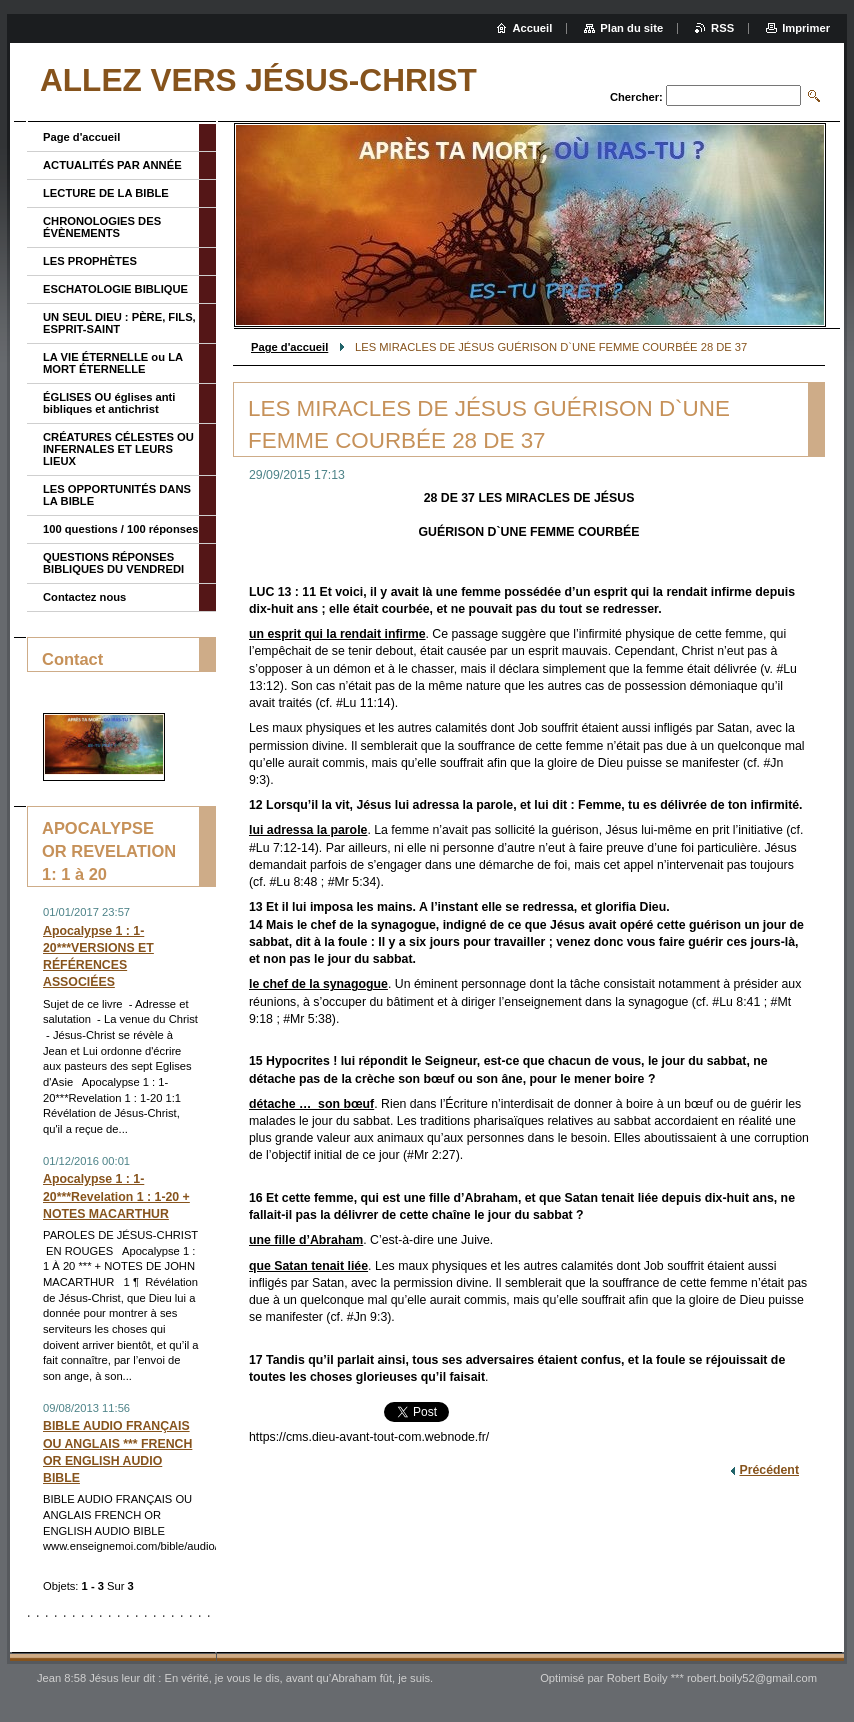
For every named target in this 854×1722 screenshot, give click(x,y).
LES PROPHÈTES (90, 261)
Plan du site (631, 28)
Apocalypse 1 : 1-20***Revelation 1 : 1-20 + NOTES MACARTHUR (116, 1196)
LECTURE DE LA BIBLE (106, 193)
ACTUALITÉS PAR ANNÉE (112, 165)
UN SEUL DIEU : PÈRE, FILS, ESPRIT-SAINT (119, 323)
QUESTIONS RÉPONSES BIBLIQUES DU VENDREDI (113, 563)
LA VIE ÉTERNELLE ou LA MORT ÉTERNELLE (113, 363)
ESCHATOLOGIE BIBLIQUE (115, 289)
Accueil (533, 28)
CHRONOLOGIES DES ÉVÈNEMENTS (102, 227)
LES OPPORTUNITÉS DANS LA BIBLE (117, 495)
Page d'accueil (289, 347)
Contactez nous (84, 597)
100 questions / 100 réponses (120, 529)
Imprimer (806, 28)
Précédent (769, 1470)
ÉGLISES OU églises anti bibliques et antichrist (109, 403)
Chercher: (636, 97)
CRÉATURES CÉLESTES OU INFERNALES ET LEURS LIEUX (118, 449)
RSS (722, 28)
